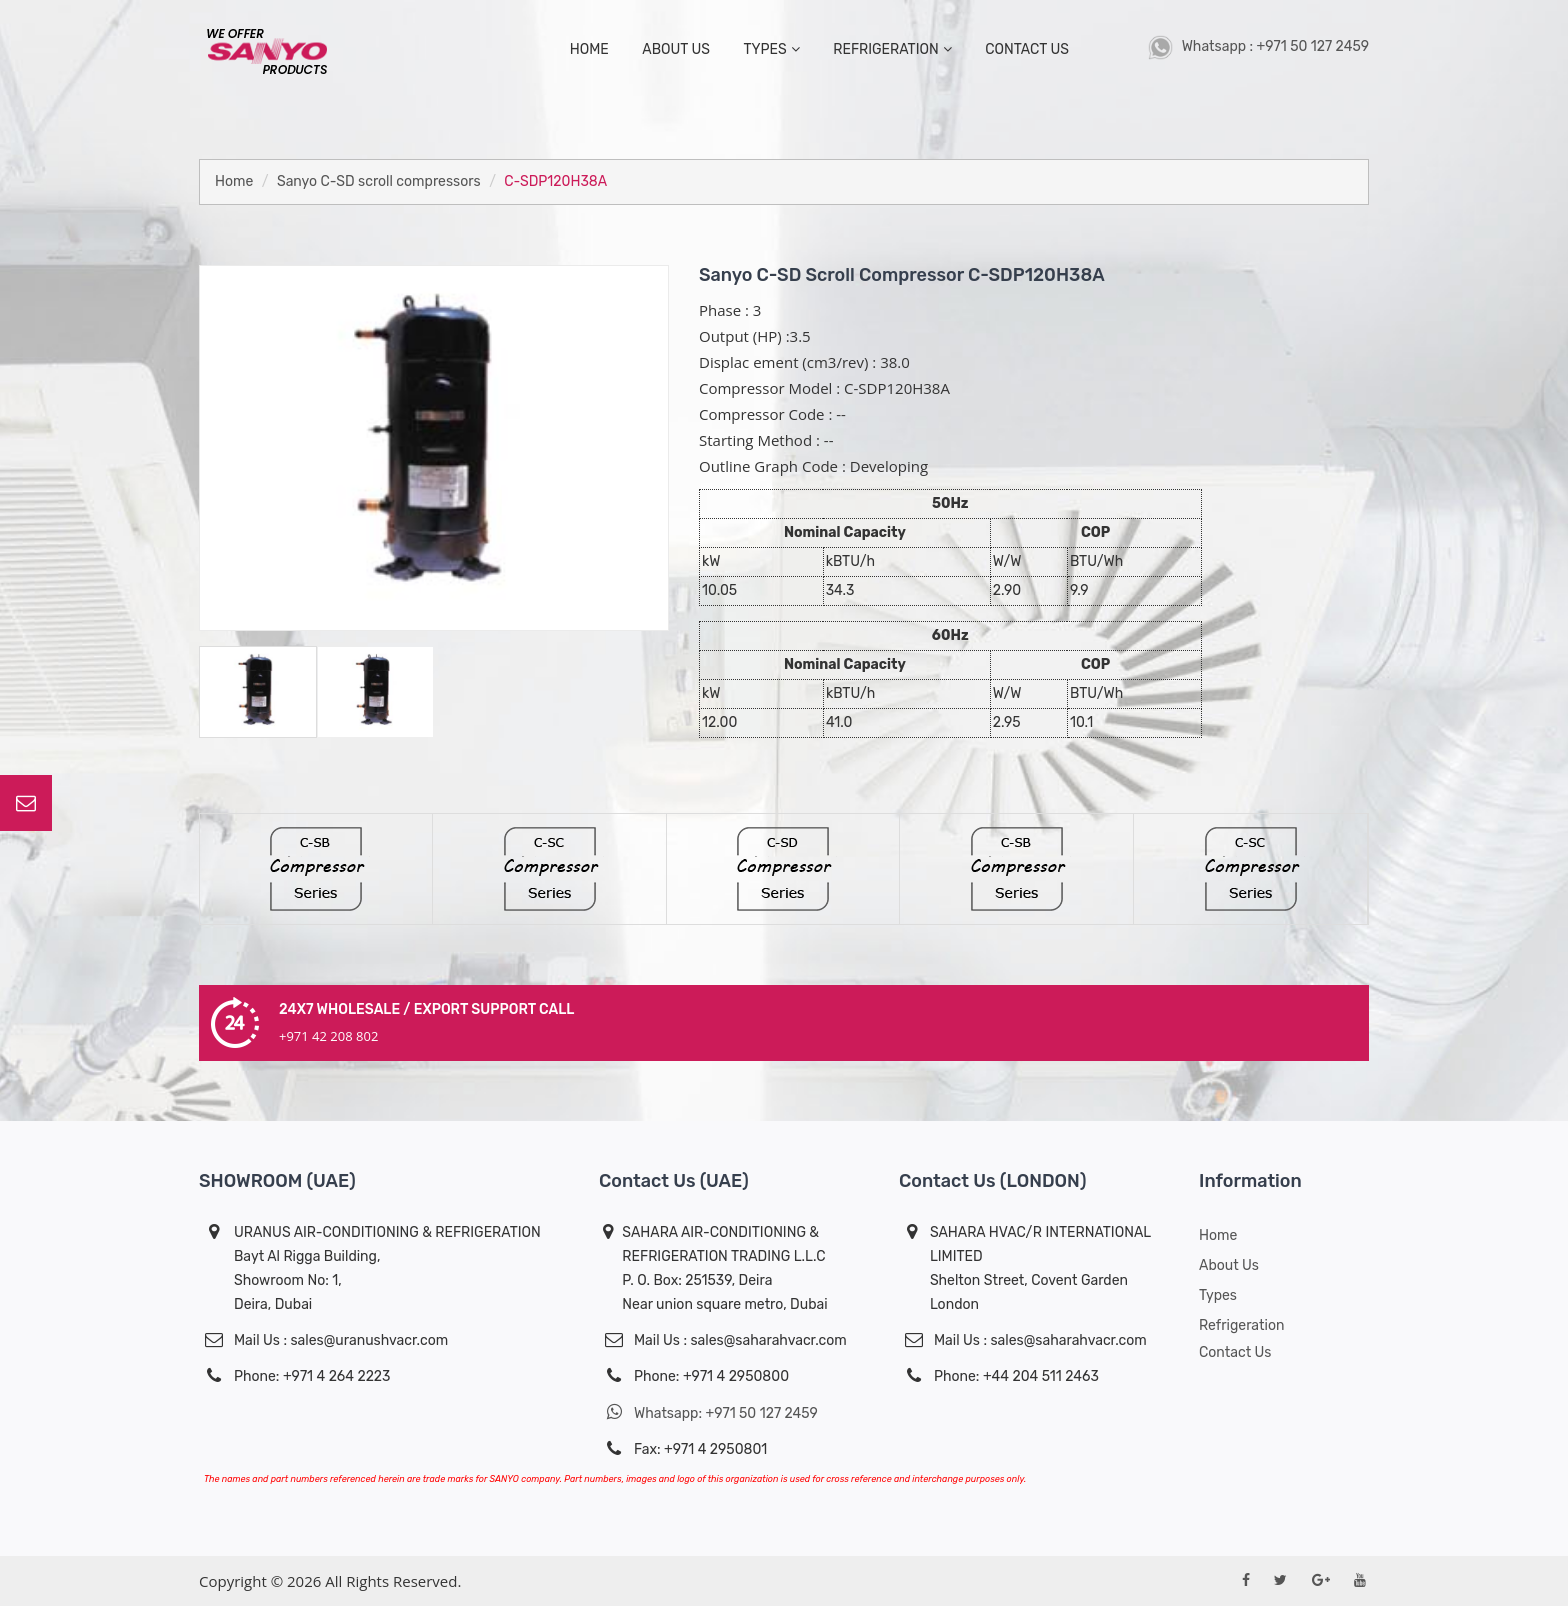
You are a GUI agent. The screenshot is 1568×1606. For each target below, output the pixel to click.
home (589, 49)
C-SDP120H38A (555, 181)
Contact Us (1235, 1352)
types (771, 49)
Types (1218, 1295)
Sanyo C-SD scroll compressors (379, 181)
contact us (1027, 49)
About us (1229, 1265)
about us (676, 49)
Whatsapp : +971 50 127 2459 (1258, 46)
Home (234, 181)
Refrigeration (892, 49)
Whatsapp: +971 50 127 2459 (708, 1412)
